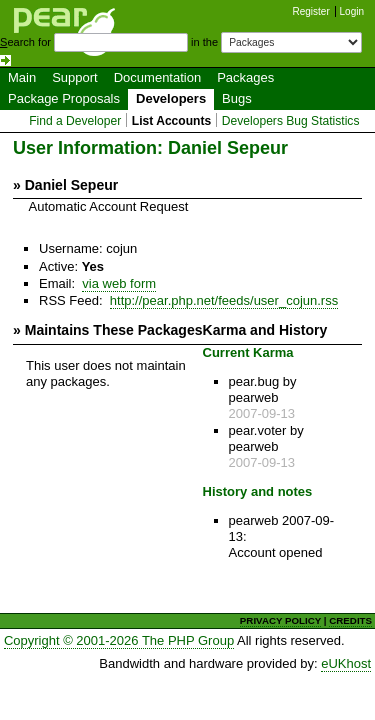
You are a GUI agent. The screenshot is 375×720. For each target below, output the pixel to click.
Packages (245, 77)
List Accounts (171, 121)
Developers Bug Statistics (291, 121)
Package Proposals (64, 98)
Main (22, 77)
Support (75, 77)
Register (311, 11)
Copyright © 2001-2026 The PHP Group (119, 640)
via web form (119, 283)
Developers (171, 98)
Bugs (237, 98)
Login (352, 11)
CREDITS (350, 620)
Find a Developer (75, 121)
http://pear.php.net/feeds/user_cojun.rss (224, 300)
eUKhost (346, 663)
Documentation (157, 77)
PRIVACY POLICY (280, 620)
